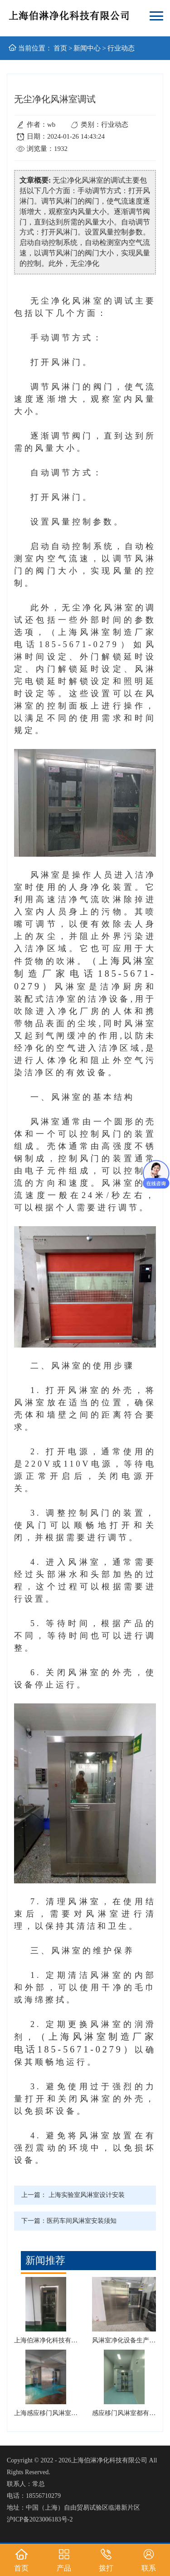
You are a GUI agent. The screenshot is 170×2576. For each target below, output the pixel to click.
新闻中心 (87, 48)
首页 (60, 48)
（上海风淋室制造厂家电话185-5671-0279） (85, 973)
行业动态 (121, 48)
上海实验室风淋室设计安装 (87, 2195)
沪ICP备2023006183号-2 (40, 2519)
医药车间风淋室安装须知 (82, 2220)
